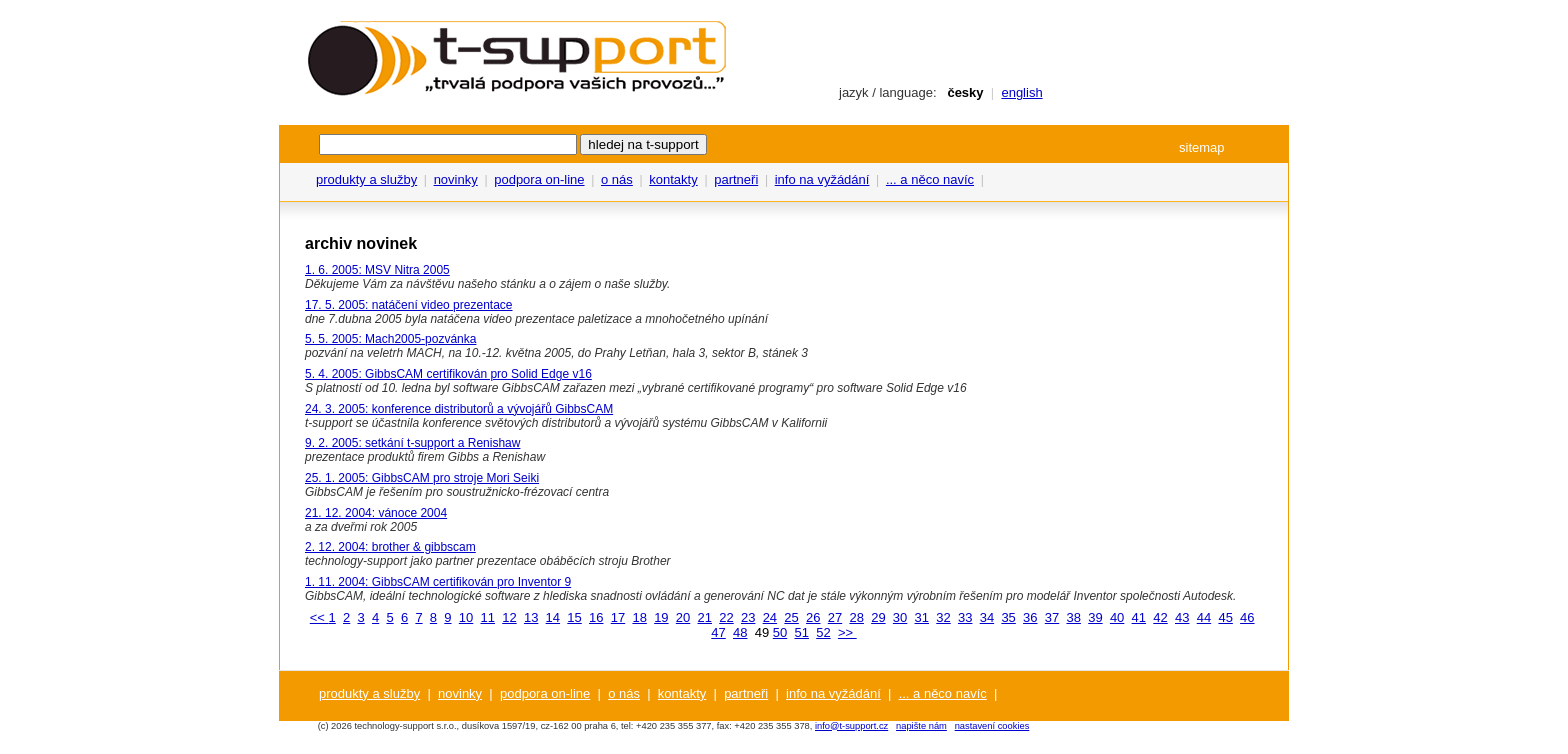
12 (509, 617)
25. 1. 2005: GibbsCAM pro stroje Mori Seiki (422, 478)
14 (553, 617)
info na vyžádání (822, 179)
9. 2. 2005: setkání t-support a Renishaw (412, 443)
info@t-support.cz (851, 726)
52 (823, 632)
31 (922, 617)
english (1021, 92)
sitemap (1202, 147)
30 (900, 617)
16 (596, 617)
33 (965, 617)
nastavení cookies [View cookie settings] (992, 726)
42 (1160, 617)
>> (847, 632)
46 (1247, 617)
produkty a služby (366, 179)
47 (718, 632)
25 (791, 617)
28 (856, 617)
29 (878, 617)
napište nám (921, 726)
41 (1139, 617)
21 (705, 617)
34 (987, 617)
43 (1182, 617)
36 (1030, 617)
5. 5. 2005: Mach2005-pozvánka (390, 339)
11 (488, 617)
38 (1073, 617)
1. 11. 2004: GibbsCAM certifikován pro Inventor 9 (438, 582)
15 (574, 617)
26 (813, 617)
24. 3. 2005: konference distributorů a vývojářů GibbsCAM (459, 409)
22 (726, 617)
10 (466, 617)
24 (770, 617)
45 (1225, 617)
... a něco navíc (930, 179)
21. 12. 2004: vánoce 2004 (376, 513)
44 (1204, 617)
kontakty (673, 179)
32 (943, 617)
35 (1008, 617)
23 (748, 617)
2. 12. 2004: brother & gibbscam (390, 547)
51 (801, 632)
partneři (736, 179)
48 (740, 632)
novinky (456, 179)
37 (1052, 617)
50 (780, 632)
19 (661, 617)
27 (835, 617)
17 (618, 617)
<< (319, 617)
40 (1117, 617)
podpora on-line (539, 179)
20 (683, 617)
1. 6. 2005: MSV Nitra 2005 (377, 270)
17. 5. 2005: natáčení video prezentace (409, 305)
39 (1095, 617)
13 (531, 617)
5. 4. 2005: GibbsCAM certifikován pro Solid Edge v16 (448, 374)
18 (639, 617)
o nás (617, 179)
